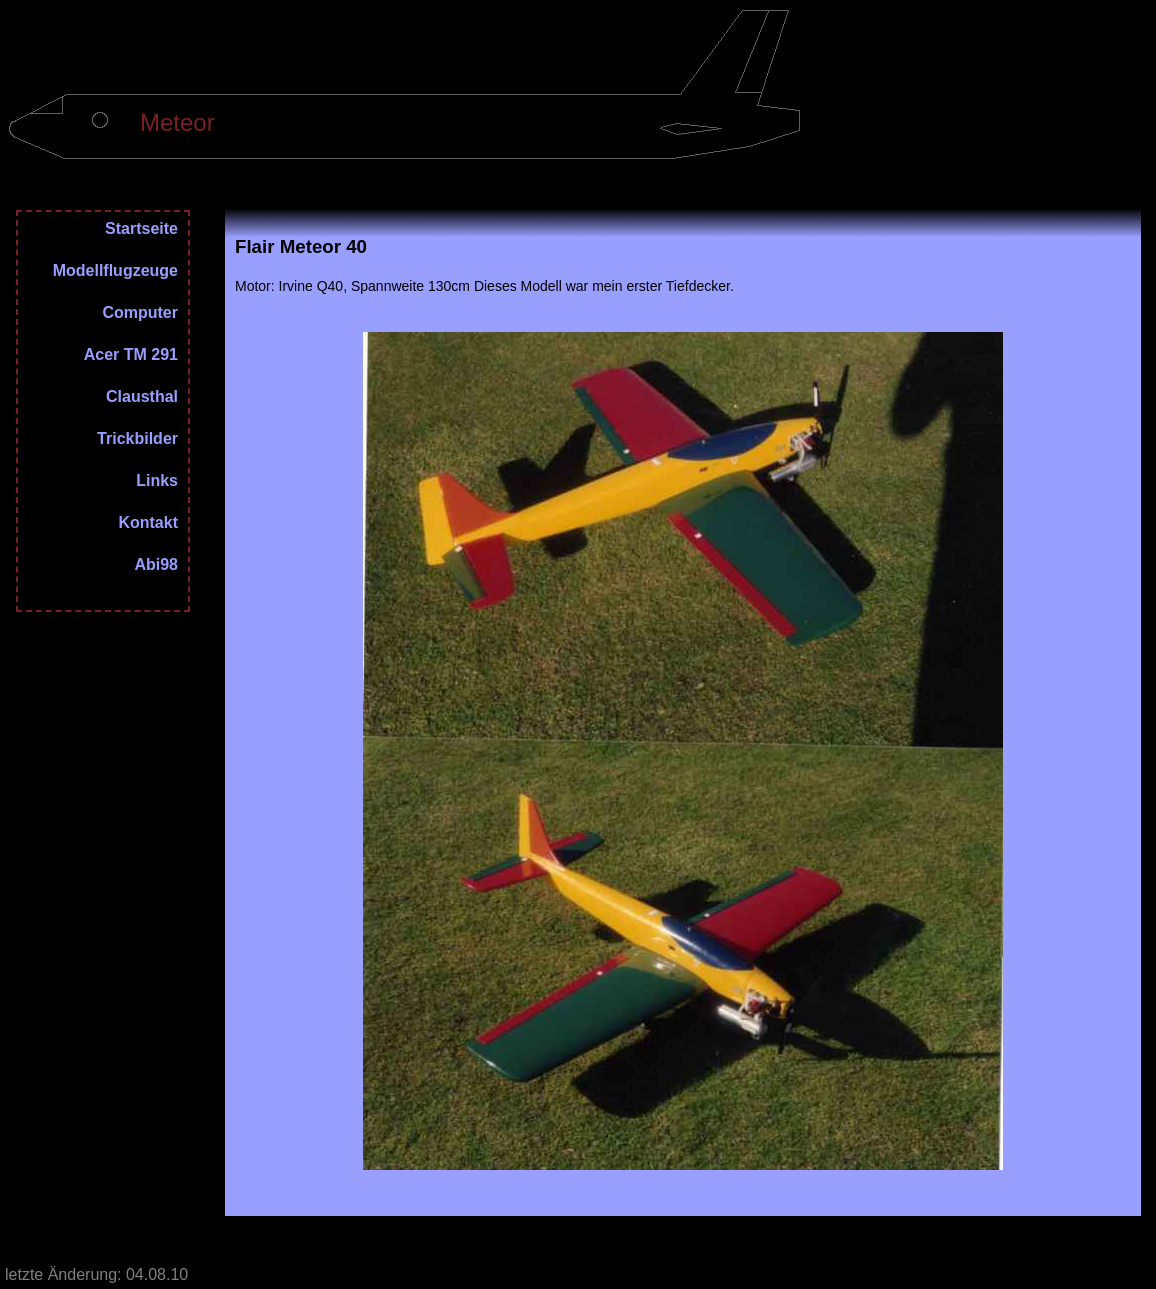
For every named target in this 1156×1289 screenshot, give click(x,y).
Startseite (141, 229)
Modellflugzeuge (115, 271)
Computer (140, 313)
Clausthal (142, 397)
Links (157, 481)
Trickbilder (137, 439)
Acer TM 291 (131, 355)
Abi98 (156, 565)
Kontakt (148, 523)
